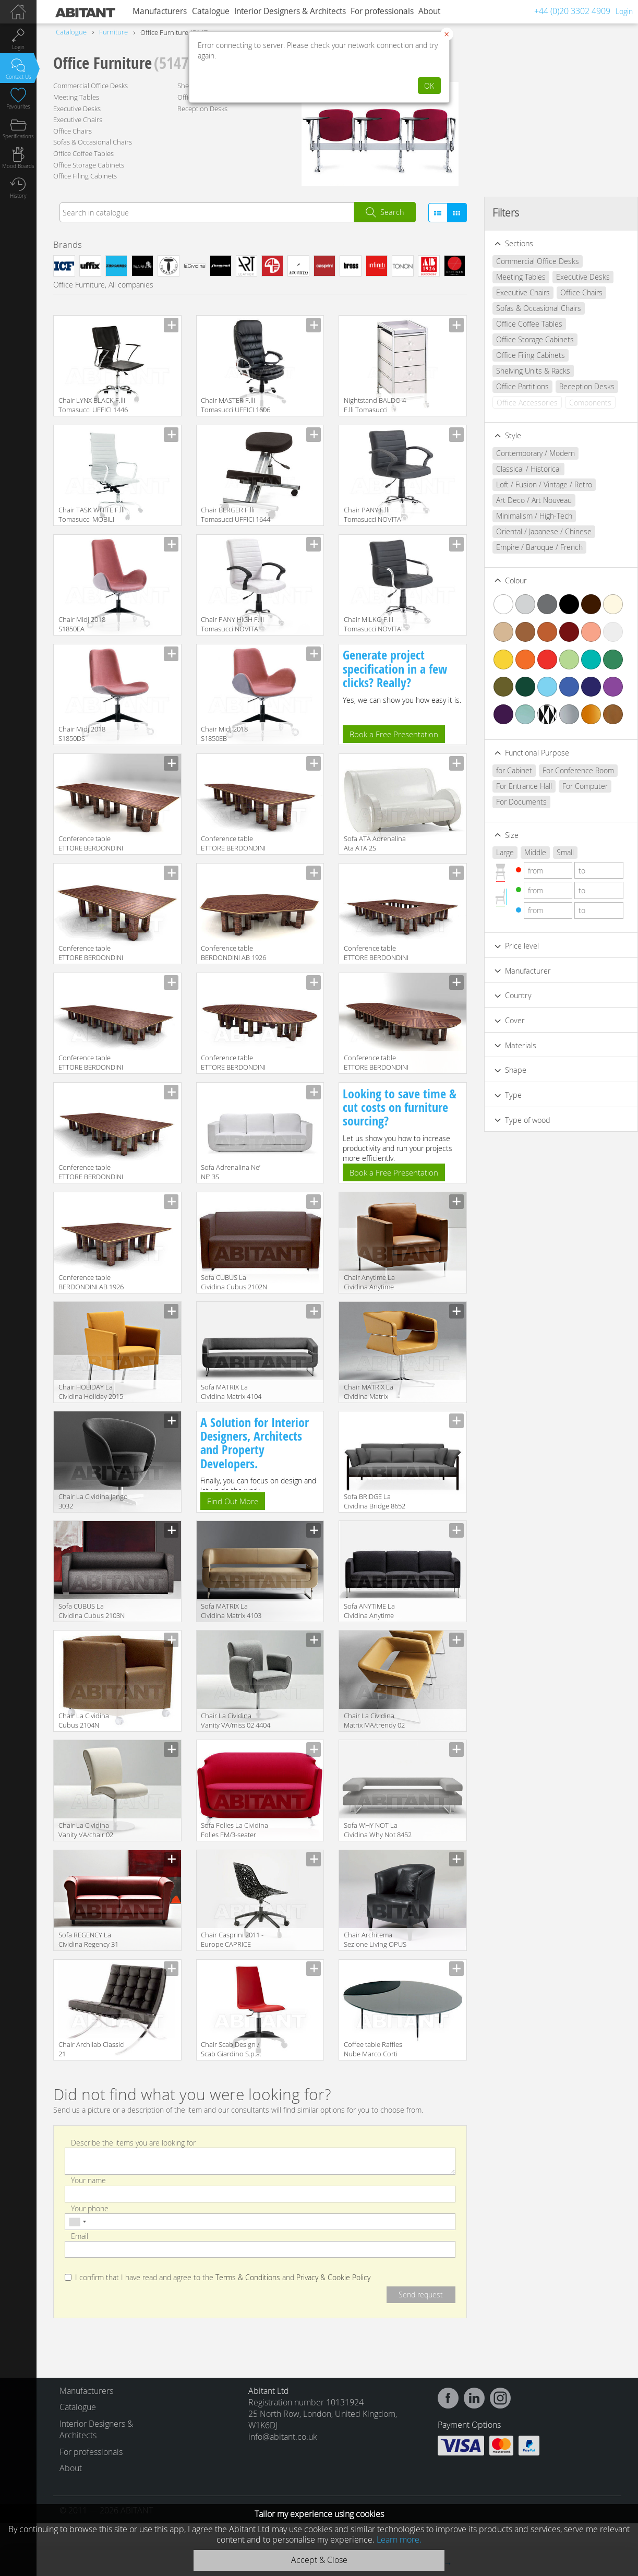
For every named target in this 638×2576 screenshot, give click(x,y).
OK (429, 86)
